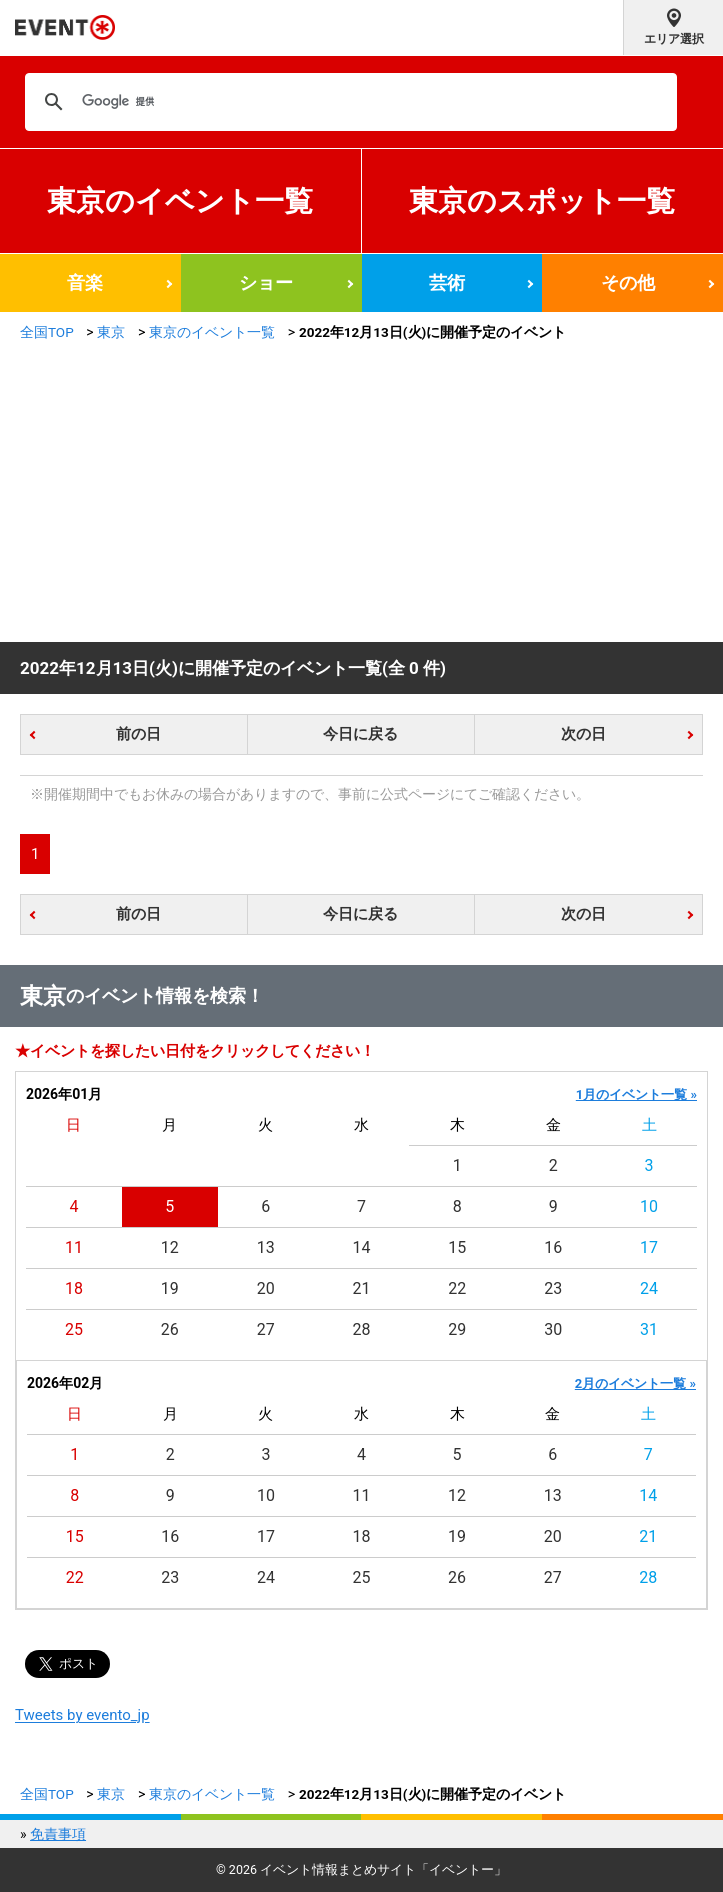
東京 (111, 332)
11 (74, 1247)
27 (266, 1329)
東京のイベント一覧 (180, 201)
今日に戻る (360, 734)
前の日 (138, 734)
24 (649, 1288)
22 (457, 1288)
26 (170, 1329)
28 (362, 1329)
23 (553, 1288)
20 (266, 1288)
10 (649, 1206)
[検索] (348, 102)
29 (457, 1329)
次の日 (583, 734)
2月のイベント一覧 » (635, 1383)
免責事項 (58, 1834)
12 (170, 1247)
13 (266, 1247)
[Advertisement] (361, 492)
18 (74, 1288)
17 (649, 1247)
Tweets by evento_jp (82, 1715)
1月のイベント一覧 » (636, 1094)
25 (74, 1329)
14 (362, 1247)
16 (553, 1247)
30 (553, 1329)
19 (170, 1288)
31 (649, 1329)
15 (457, 1247)
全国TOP (47, 332)
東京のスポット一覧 (542, 201)
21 (362, 1288)
